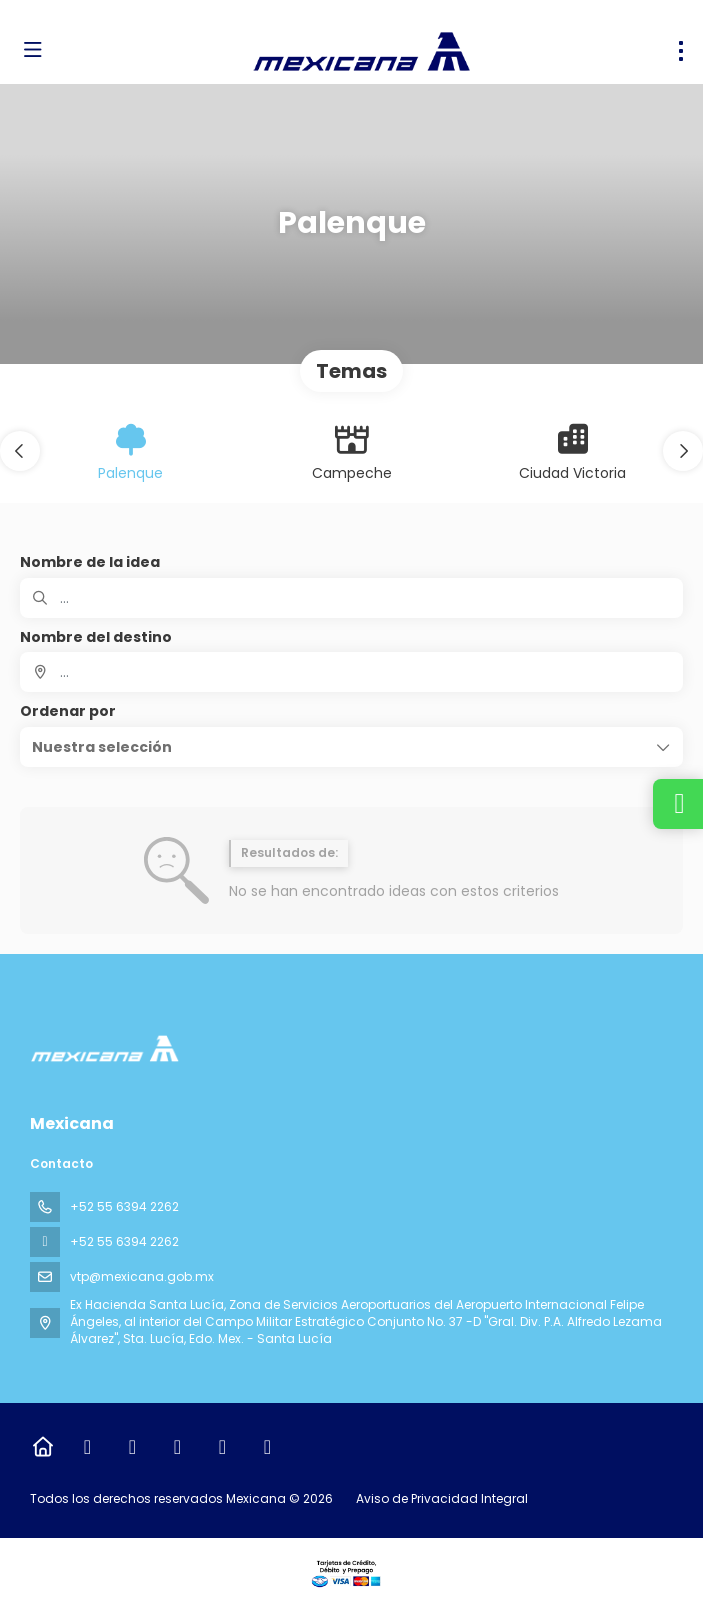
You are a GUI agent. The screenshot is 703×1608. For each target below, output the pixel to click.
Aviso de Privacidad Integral (442, 1498)
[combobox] (351, 672)
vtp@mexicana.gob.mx (142, 1276)
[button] (20, 451)
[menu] (681, 51)
